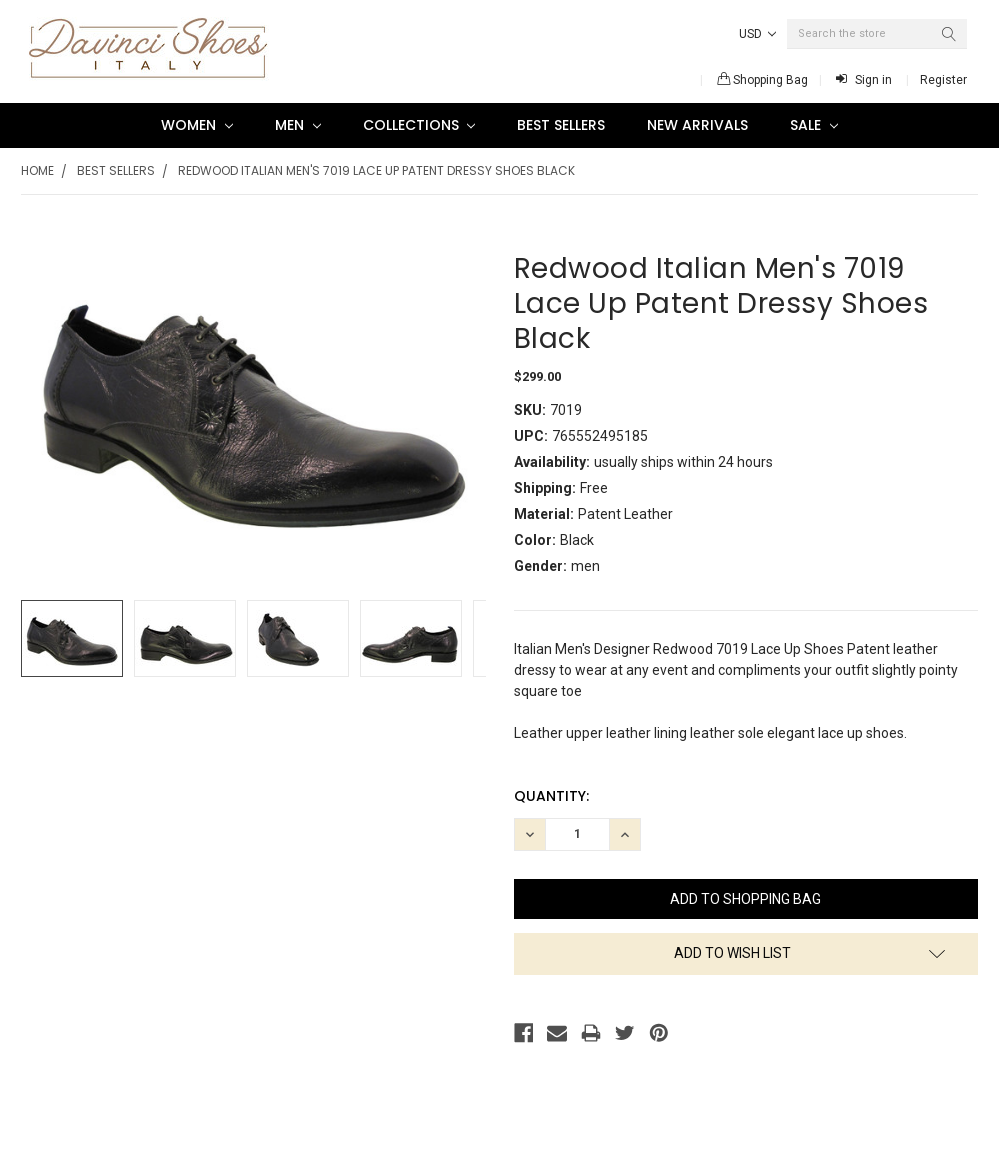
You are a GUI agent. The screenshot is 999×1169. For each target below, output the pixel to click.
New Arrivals (697, 125)
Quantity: (551, 796)
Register (943, 80)
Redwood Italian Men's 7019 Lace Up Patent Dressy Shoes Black (376, 170)
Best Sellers (561, 125)
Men (298, 125)
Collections (419, 125)
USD (757, 34)
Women (197, 125)
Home (37, 170)
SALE (814, 125)
